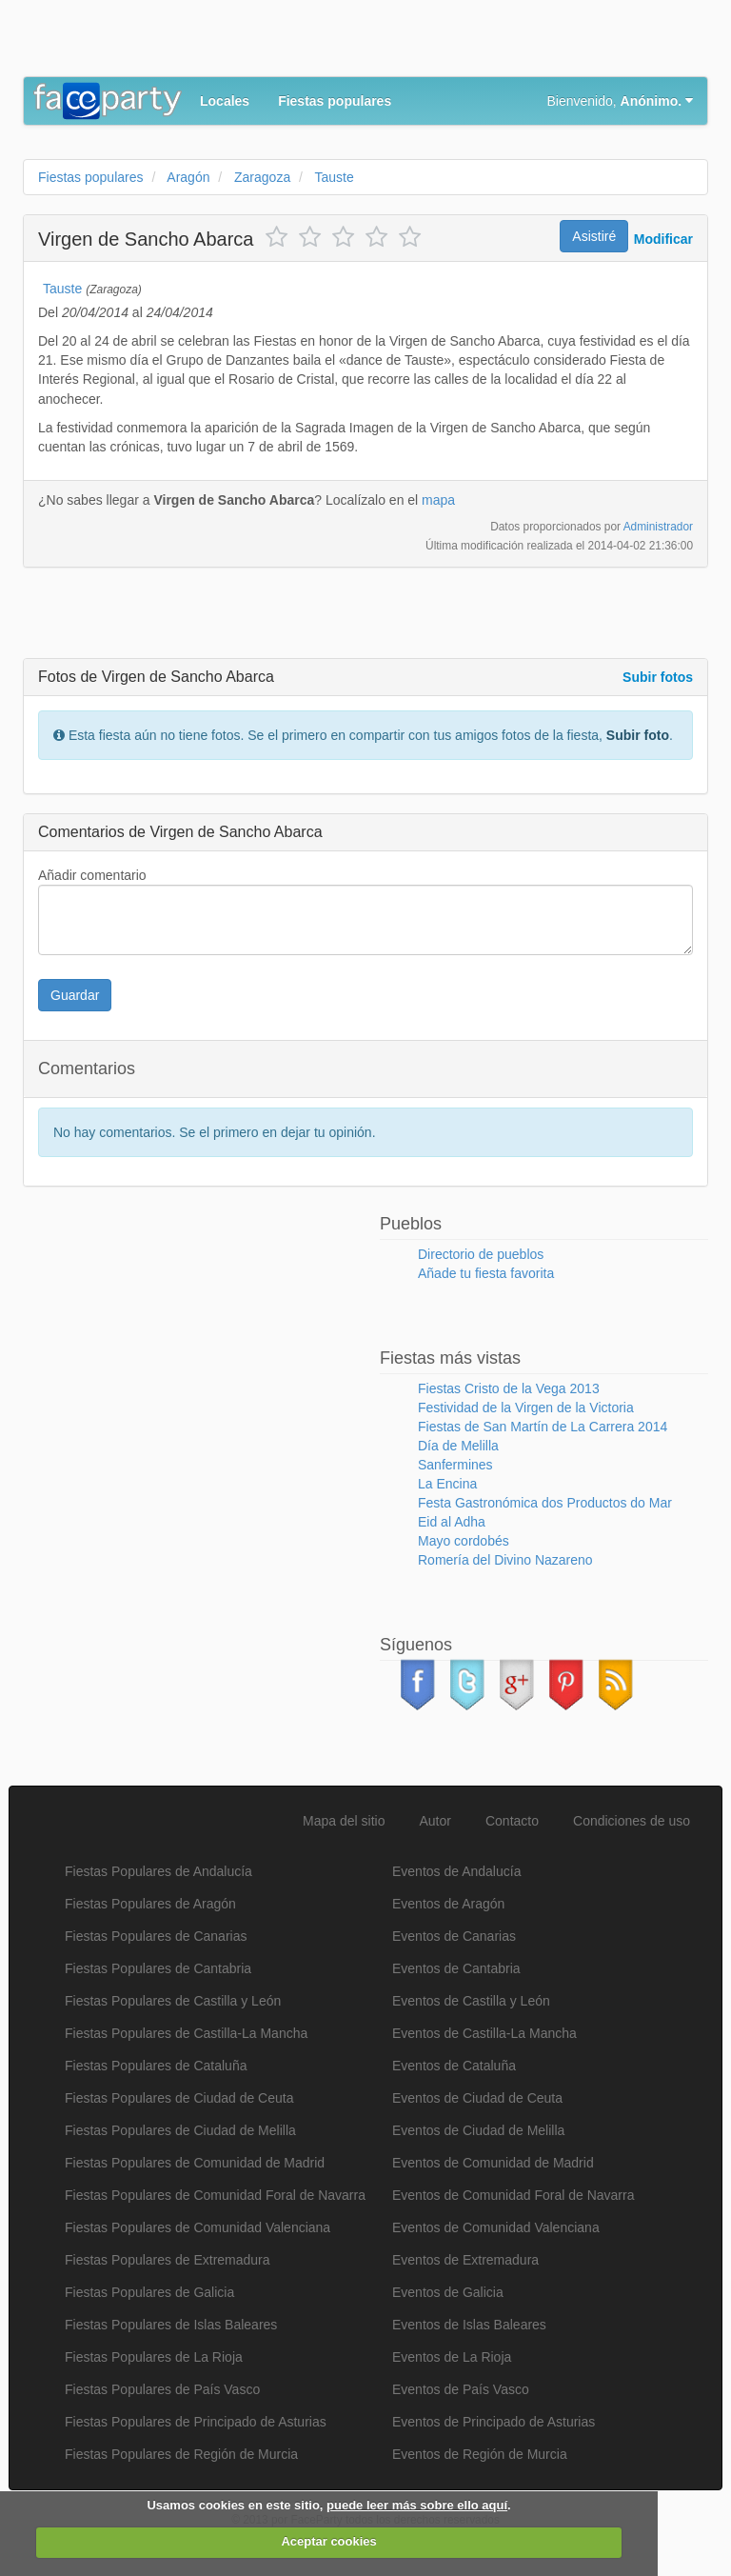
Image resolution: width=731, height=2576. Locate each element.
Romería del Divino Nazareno (505, 1560)
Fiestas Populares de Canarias (156, 1936)
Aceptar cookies (328, 2541)
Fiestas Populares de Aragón (150, 1903)
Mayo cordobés (463, 1540)
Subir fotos (657, 677)
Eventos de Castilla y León (471, 2000)
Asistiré (594, 236)
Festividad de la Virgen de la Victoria (526, 1407)
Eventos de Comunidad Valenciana (496, 2227)
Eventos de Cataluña (454, 2065)
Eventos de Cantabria (456, 1968)
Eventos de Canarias (454, 1936)
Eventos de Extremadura (465, 2259)
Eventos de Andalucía (456, 1871)
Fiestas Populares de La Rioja (154, 2357)
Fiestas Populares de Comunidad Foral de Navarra (215, 2195)
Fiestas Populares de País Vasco (162, 2389)
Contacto (512, 1820)
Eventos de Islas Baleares (469, 2324)
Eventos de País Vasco (460, 2389)
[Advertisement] (245, 42)
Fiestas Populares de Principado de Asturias (195, 2421)
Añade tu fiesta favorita (486, 1273)
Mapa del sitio (344, 1820)
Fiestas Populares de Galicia (149, 2292)
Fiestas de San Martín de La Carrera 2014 (542, 1426)
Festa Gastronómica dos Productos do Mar (545, 1502)
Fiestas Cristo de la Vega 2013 (509, 1388)
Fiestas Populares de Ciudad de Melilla (180, 2130)
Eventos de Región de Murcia (479, 2454)
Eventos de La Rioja (451, 2357)
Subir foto (637, 735)
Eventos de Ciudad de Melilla (478, 2130)
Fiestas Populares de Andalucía (158, 1871)
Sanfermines (455, 1464)
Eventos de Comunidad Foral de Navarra (513, 2195)
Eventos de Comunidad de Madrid (493, 2162)
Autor (435, 1820)
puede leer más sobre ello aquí (416, 2505)
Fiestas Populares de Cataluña (156, 2065)
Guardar (74, 995)
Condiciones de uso (631, 1820)
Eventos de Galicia (448, 2292)
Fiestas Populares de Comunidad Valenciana (197, 2227)
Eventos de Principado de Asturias (493, 2421)
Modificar (663, 239)
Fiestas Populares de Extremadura (167, 2259)
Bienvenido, (620, 101)
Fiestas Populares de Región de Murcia (181, 2454)
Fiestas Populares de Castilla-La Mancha (186, 2033)
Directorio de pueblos (480, 1254)
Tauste (62, 288)
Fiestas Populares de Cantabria (158, 1968)
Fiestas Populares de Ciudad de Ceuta (179, 2098)
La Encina (447, 1483)
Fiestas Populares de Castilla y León (173, 2000)
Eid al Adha (451, 1521)
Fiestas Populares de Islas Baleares (171, 2324)
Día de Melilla (458, 1445)
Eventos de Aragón (448, 1903)
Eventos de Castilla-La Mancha (484, 2033)
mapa (438, 500)
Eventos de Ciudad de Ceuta (477, 2098)
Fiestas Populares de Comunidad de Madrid (195, 2162)
